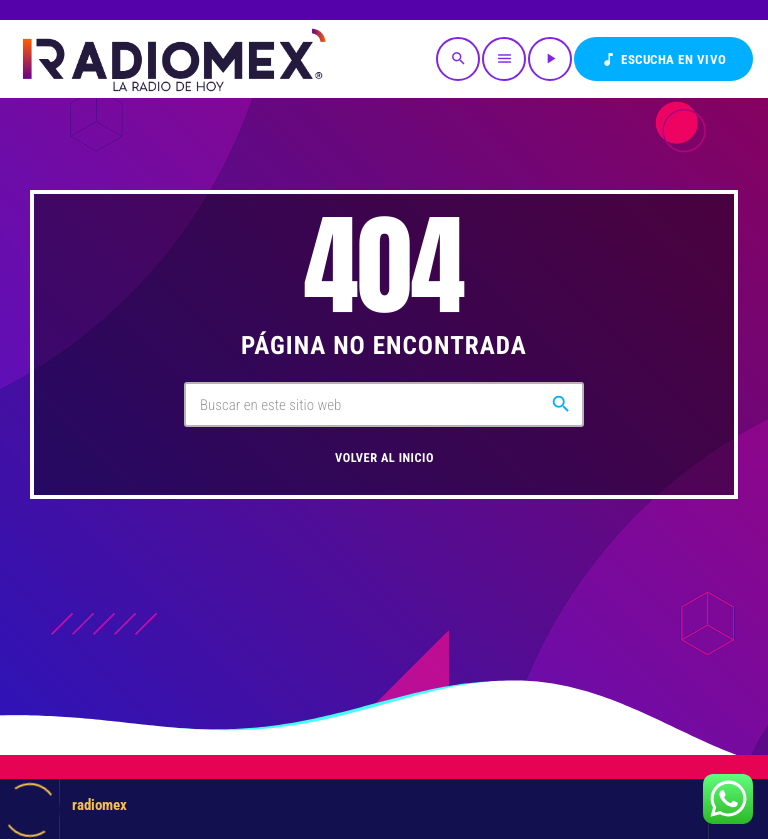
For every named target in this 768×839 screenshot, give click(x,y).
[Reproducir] (550, 59)
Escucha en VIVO (663, 59)
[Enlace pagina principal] (172, 59)
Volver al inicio (384, 458)
